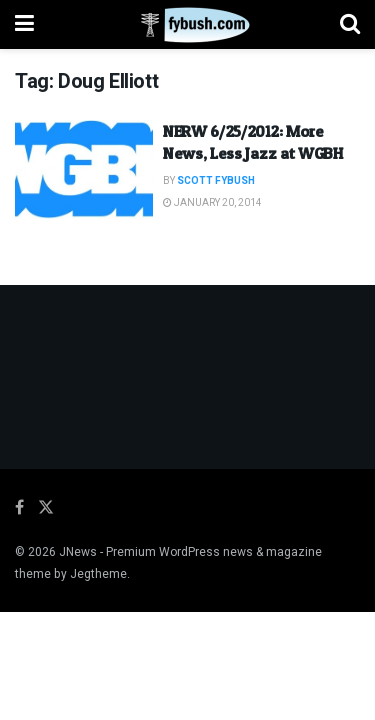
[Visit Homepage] (187, 25)
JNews (78, 552)
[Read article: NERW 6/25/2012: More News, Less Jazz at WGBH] (84, 169)
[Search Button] (350, 24)
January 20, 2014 (212, 203)
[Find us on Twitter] (46, 508)
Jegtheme (98, 574)
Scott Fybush (216, 181)
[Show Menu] (24, 24)
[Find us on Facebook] (19, 508)
